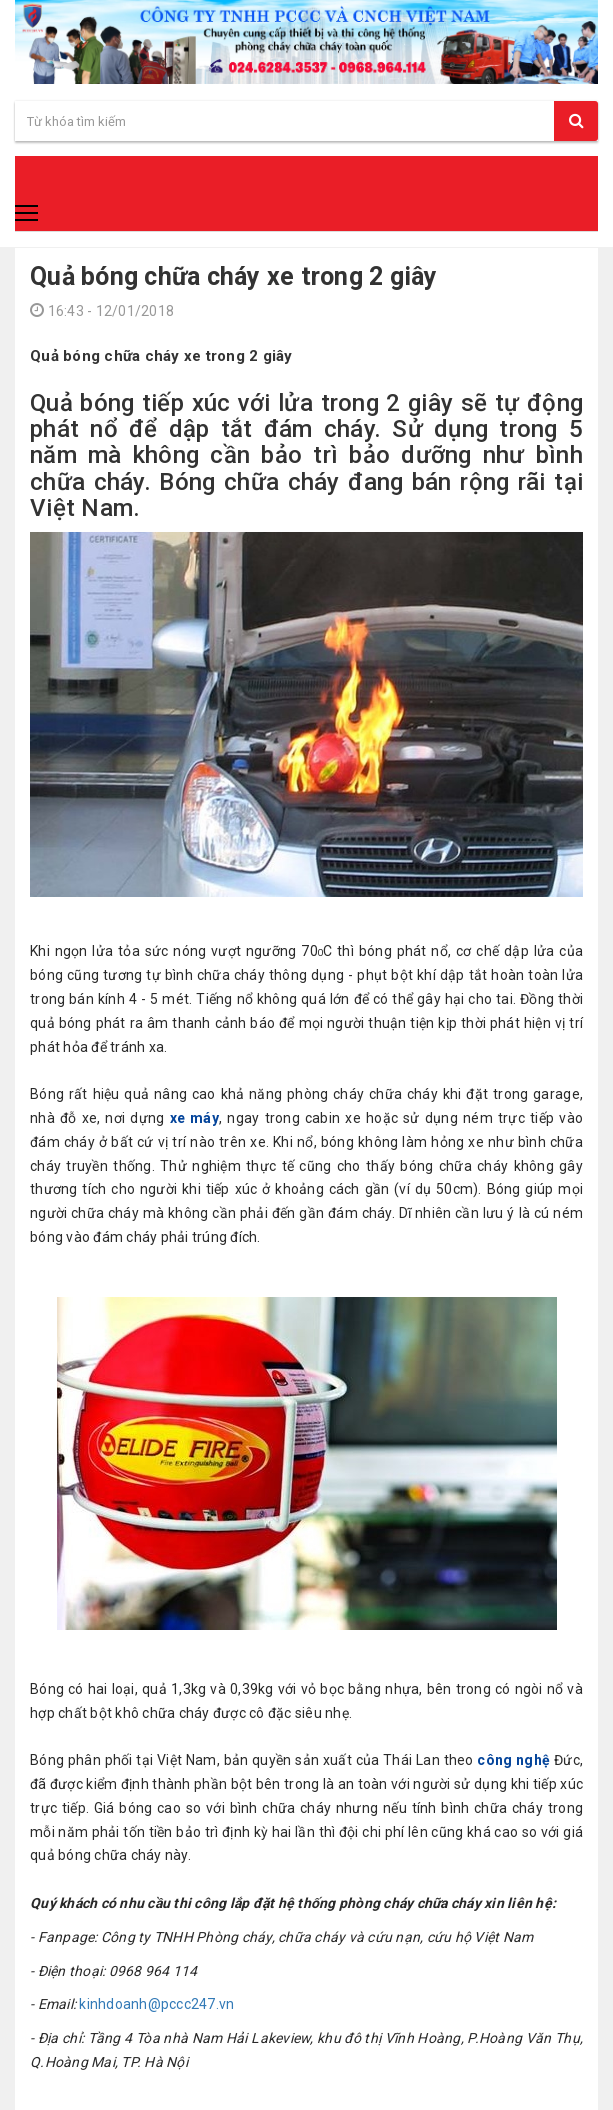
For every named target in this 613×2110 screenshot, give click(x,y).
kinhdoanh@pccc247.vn (156, 2004)
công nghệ (513, 1760)
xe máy (194, 1118)
